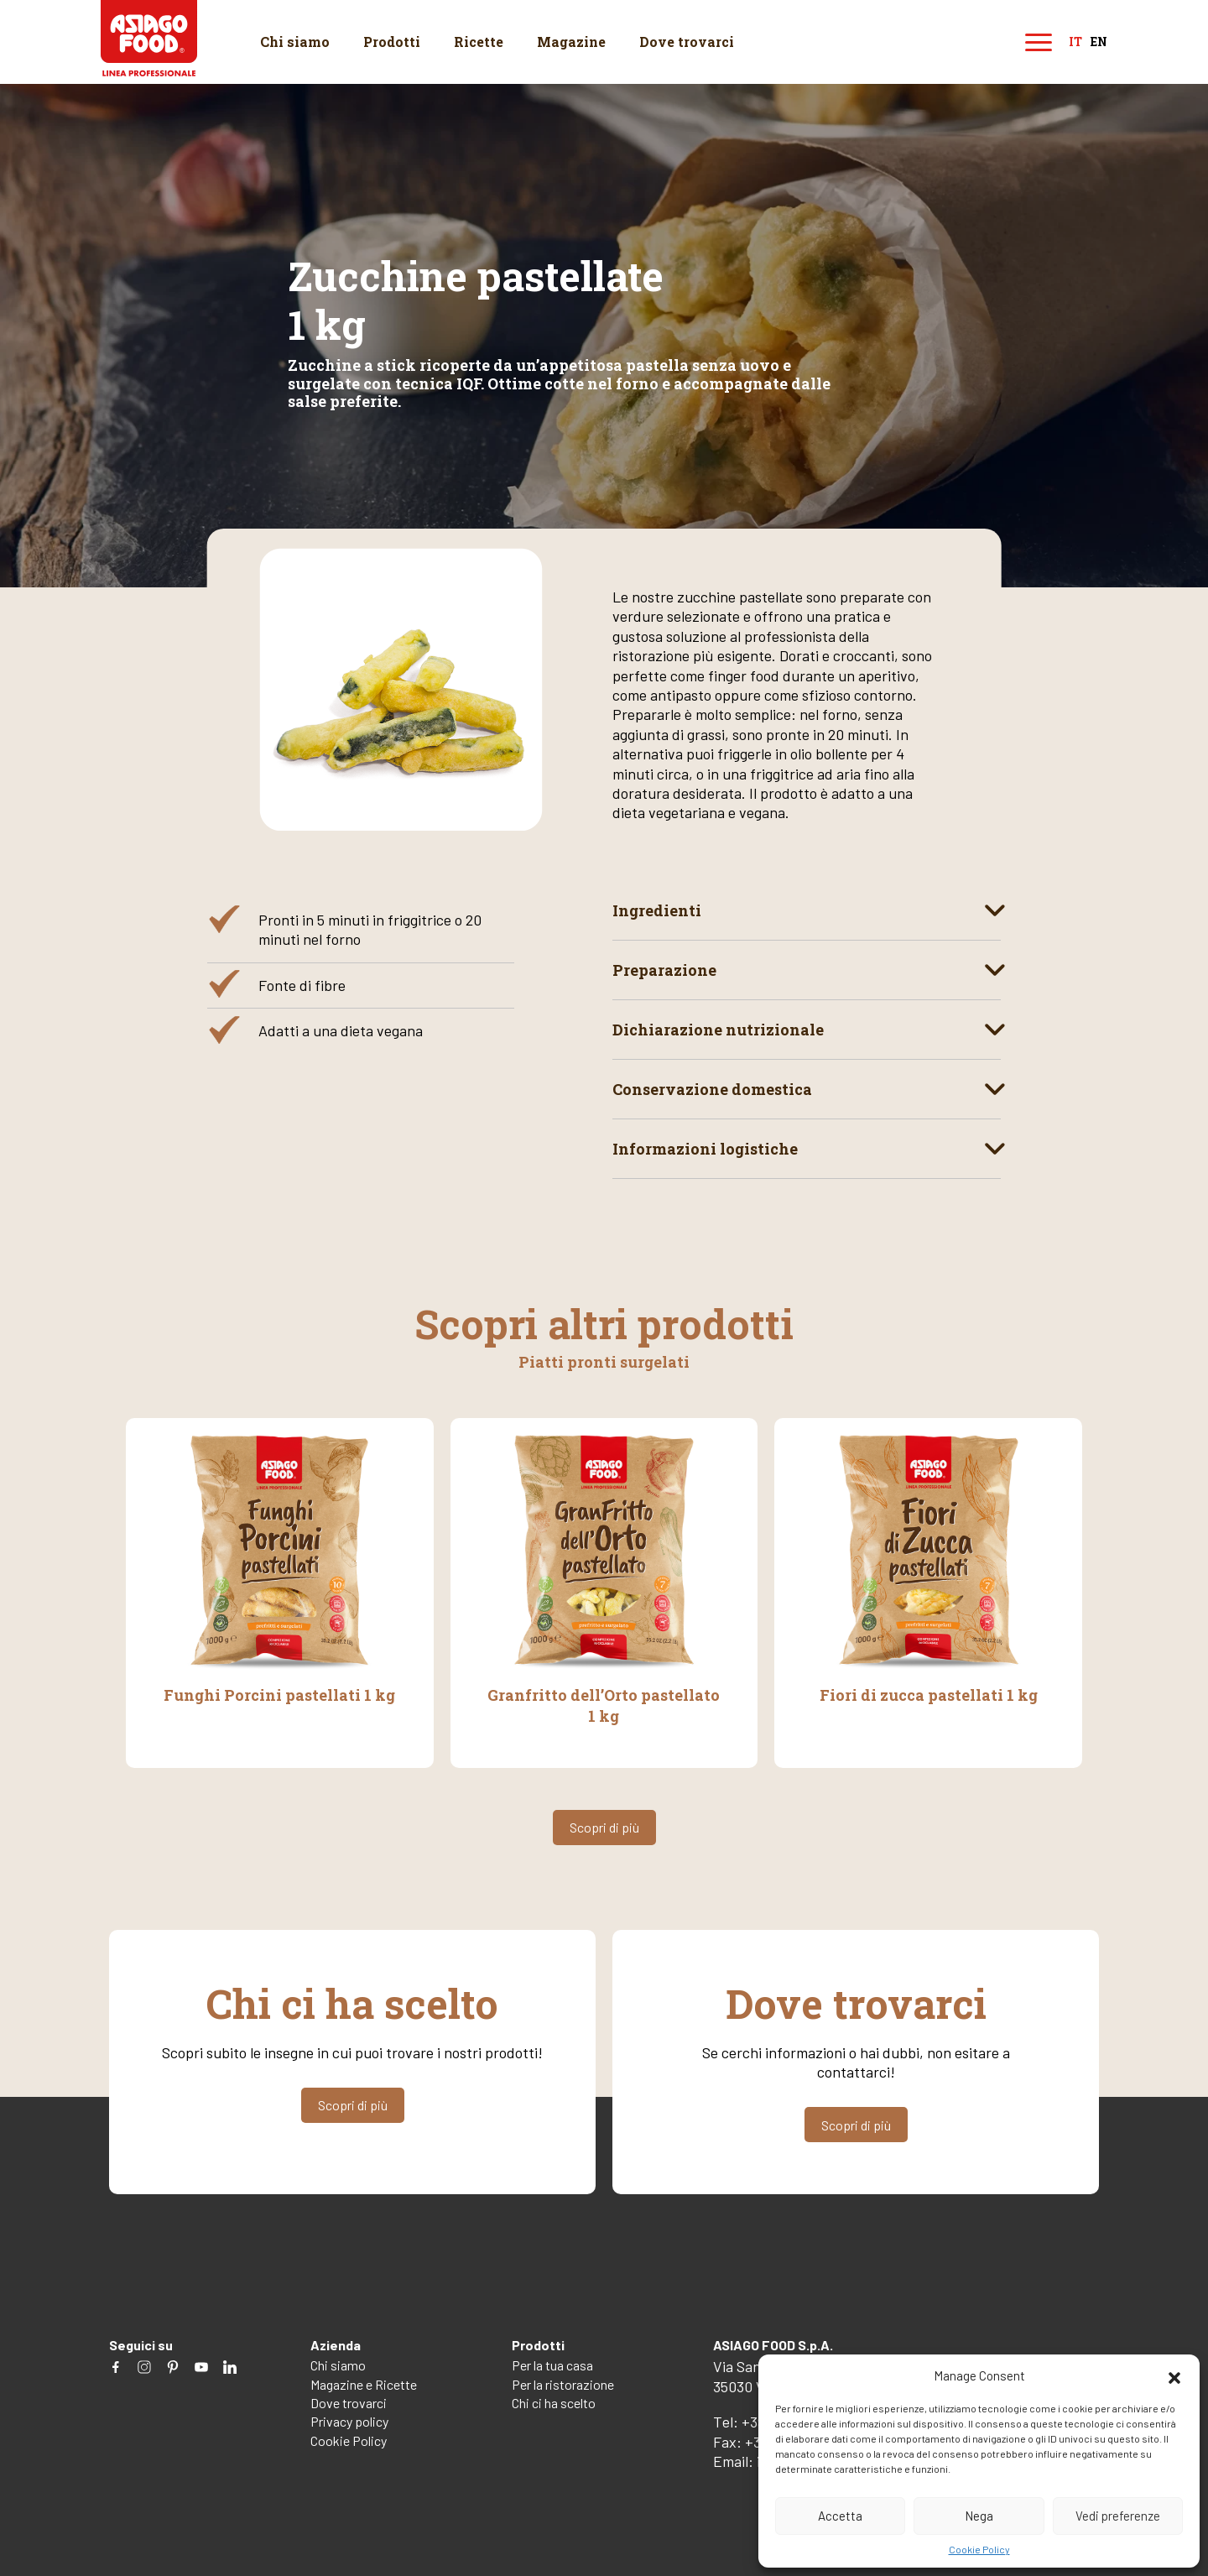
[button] (1174, 2375)
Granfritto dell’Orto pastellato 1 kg (603, 1705)
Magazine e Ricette (363, 2384)
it (1075, 42)
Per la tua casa (552, 2365)
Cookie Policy (979, 2549)
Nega (979, 2515)
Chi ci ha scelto (554, 2403)
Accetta (840, 2515)
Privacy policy (349, 2421)
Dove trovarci (686, 41)
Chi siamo (295, 41)
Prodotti (391, 41)
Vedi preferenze (1117, 2515)
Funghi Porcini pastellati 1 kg (279, 1695)
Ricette (478, 41)
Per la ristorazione (563, 2384)
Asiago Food (149, 38)
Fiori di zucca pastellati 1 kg (929, 1695)
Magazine (571, 41)
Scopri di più (604, 1827)
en (1099, 42)
